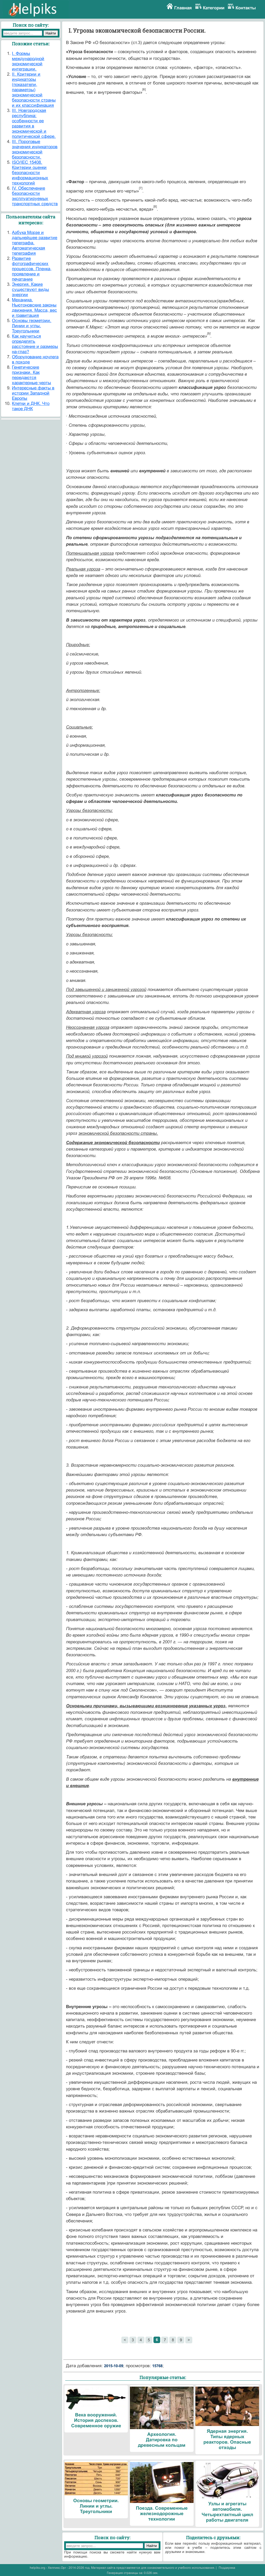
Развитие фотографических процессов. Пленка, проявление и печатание (31, 269)
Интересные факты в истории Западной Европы (33, 393)
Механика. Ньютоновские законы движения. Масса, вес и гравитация (34, 307)
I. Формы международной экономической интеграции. (28, 61)
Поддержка (227, 2568)
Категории (213, 7)
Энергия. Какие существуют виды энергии (30, 289)
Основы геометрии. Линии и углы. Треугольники (31, 325)
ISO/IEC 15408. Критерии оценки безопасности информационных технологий (30, 172)
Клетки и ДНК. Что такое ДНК (30, 406)
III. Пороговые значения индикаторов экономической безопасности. (34, 149)
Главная (183, 7)
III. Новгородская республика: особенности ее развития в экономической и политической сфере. (34, 123)
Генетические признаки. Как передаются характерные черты (31, 375)
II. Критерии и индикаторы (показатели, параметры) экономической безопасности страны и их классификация (34, 90)
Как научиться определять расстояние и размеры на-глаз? (35, 344)
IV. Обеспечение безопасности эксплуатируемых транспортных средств (35, 196)
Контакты (245, 7)
